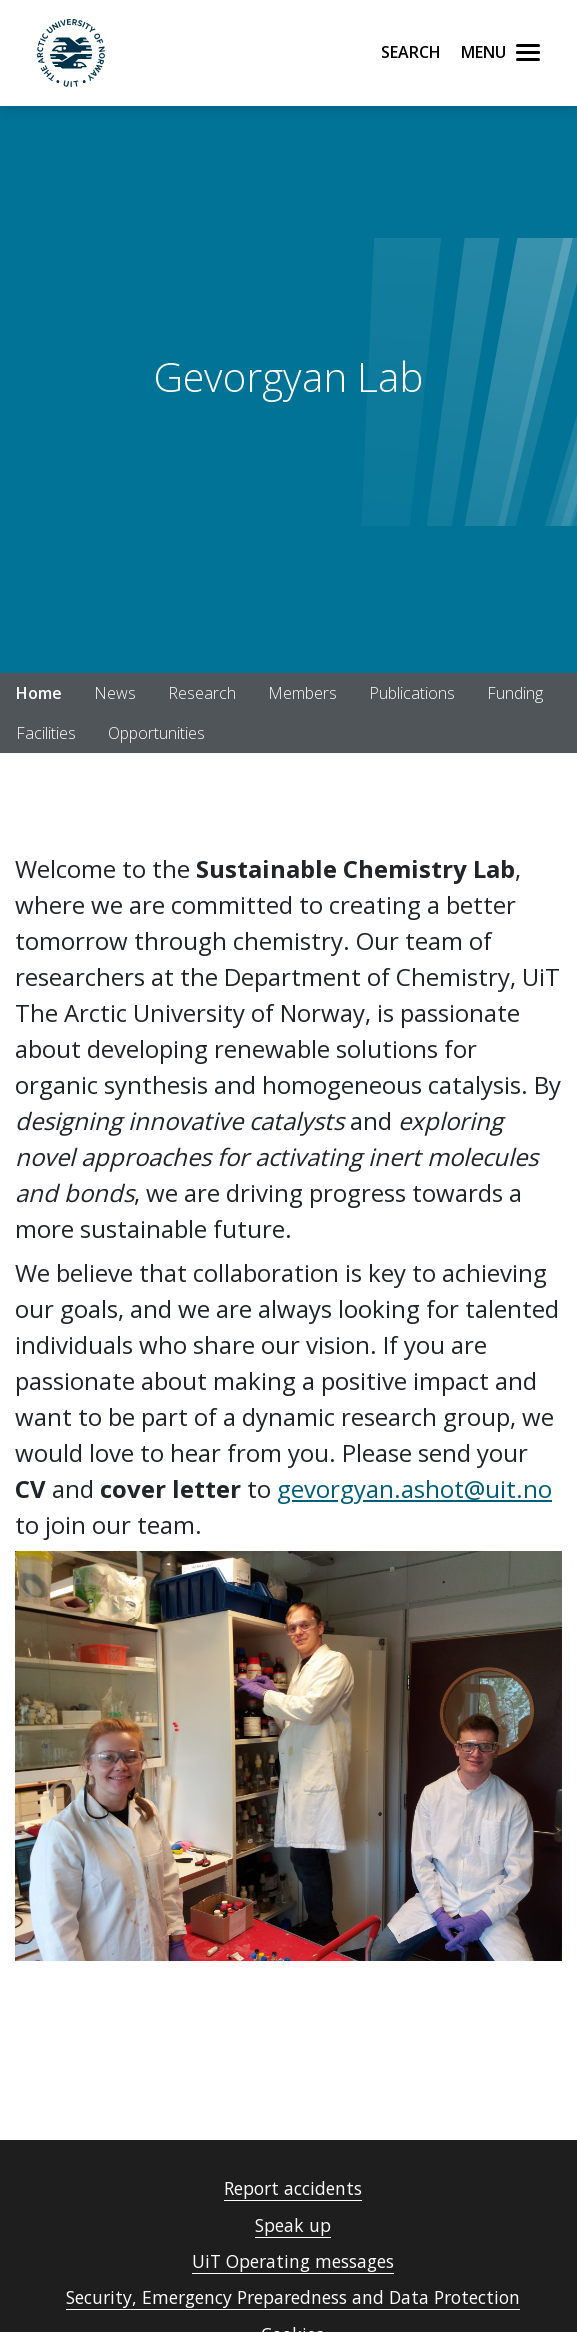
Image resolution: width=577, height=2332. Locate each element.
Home (39, 693)
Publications (412, 693)
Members (302, 693)
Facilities (46, 733)
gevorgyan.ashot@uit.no (414, 1488)
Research (202, 693)
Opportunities (156, 733)
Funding (515, 693)
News (115, 693)
